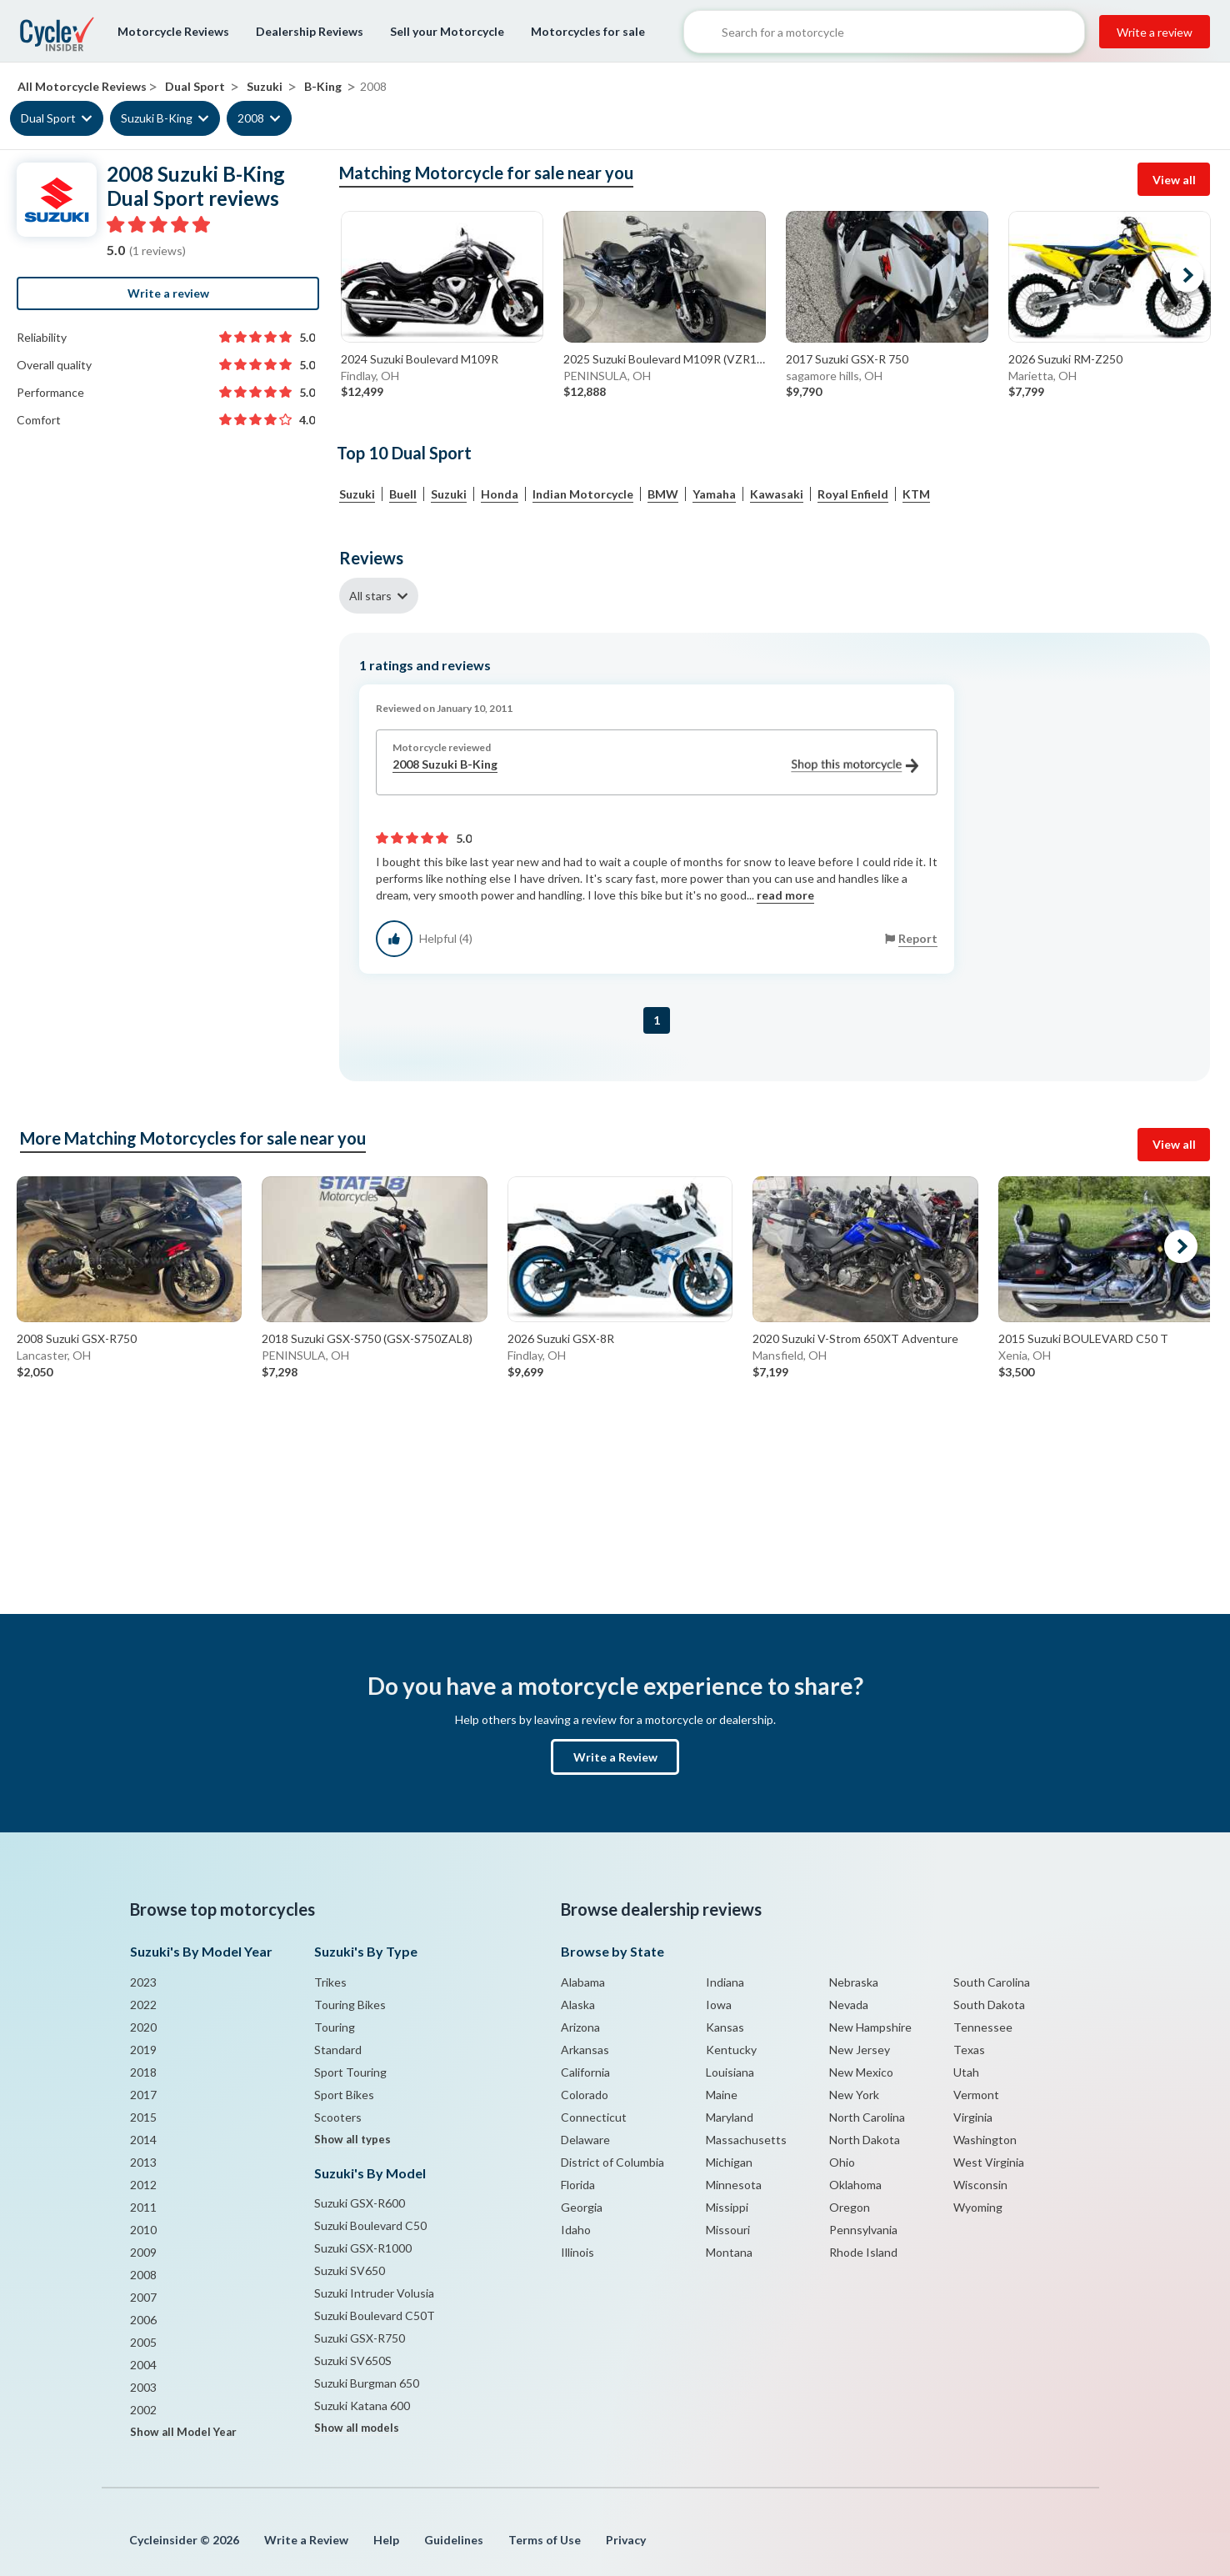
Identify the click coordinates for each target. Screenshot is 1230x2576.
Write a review (1154, 32)
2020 (143, 2027)
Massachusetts (746, 2139)
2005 (143, 2342)
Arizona (580, 2027)
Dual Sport (48, 118)
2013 (143, 2162)
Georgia (581, 2207)
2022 (143, 2004)
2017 (143, 2094)
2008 (251, 118)
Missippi (727, 2207)
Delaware (585, 2139)
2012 (143, 2185)
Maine (722, 2094)
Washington (985, 2139)
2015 (143, 2117)
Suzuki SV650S (353, 2360)
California (585, 2072)
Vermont (976, 2094)
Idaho (576, 2230)
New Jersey (859, 2049)
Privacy (626, 2540)
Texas (969, 2049)
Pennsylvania (863, 2230)
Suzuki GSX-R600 (359, 2203)
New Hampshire (870, 2027)
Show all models (356, 2427)
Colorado (584, 2094)
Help (386, 2540)
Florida (578, 2185)
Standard (338, 2049)
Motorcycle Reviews (173, 31)
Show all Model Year (183, 2431)
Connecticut (594, 2117)
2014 (143, 2139)
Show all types (352, 2139)
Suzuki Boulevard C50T (374, 2315)
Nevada (848, 2004)
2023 (143, 1982)
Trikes (330, 1982)
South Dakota (989, 2004)
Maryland (729, 2117)
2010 (143, 2230)
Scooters (338, 2117)
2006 (143, 2320)
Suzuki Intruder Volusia (374, 2293)
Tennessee (982, 2027)
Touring (334, 2027)
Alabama (583, 1982)
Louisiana (730, 2072)
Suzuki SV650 (349, 2270)
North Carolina (867, 2117)
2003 (143, 2387)
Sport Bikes (344, 2094)
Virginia (972, 2117)
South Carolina (991, 1982)
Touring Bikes (350, 2004)
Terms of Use (544, 2540)
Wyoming (977, 2207)
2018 (143, 2072)
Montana (729, 2252)
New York (854, 2094)
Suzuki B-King (156, 118)
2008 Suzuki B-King (655, 765)
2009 (143, 2252)
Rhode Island (863, 2252)
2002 (143, 2410)
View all (1174, 180)
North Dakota (864, 2139)
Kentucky (731, 2049)
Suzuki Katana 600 (362, 2405)
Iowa (719, 2004)
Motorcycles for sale (588, 31)
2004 (143, 2365)
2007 (143, 2297)
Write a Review (615, 1757)
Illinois (577, 2252)
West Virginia (988, 2162)
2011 (143, 2207)
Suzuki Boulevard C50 (370, 2225)
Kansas (725, 2027)
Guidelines (453, 2540)
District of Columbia (612, 2162)
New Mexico (861, 2072)
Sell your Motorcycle (447, 31)
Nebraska (853, 1982)
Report (918, 938)
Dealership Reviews (309, 31)
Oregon (849, 2207)
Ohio (842, 2162)
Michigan (729, 2162)
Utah (966, 2072)
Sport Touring (350, 2072)
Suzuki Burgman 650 (366, 2383)
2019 (143, 2049)
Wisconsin (980, 2185)
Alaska (578, 2004)
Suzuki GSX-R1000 (363, 2248)
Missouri (728, 2230)
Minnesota (734, 2185)
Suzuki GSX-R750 (359, 2338)
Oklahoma (855, 2185)
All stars (370, 596)
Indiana (725, 1982)
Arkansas (585, 2049)
